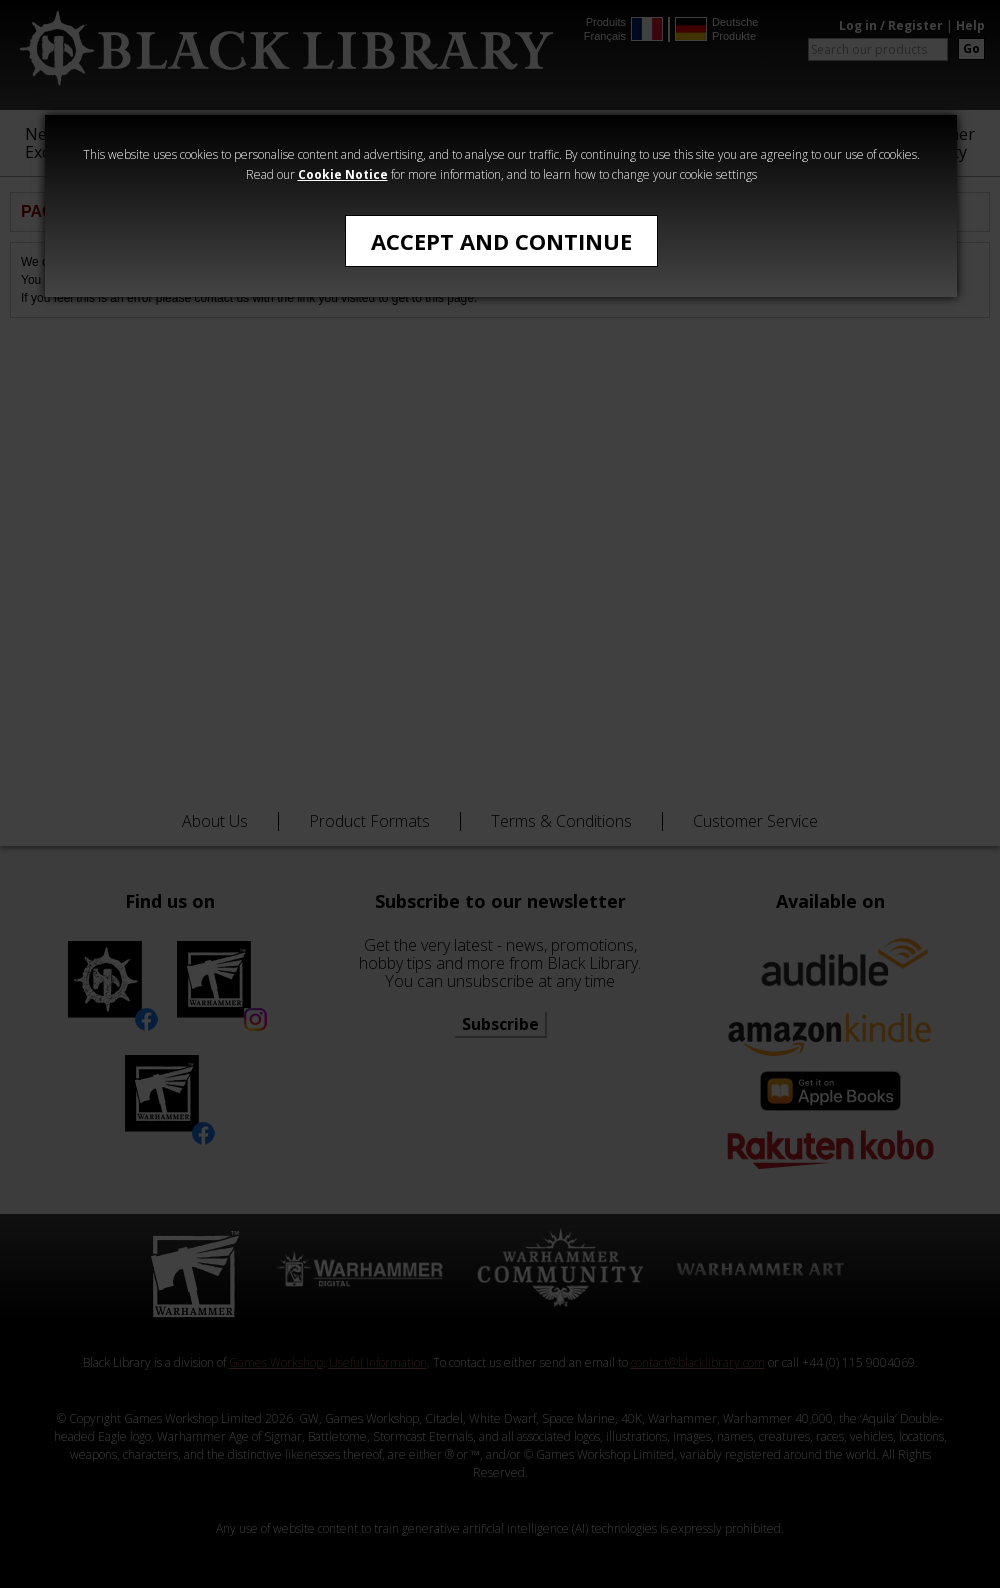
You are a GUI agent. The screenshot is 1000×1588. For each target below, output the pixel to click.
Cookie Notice (343, 174)
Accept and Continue (501, 241)
